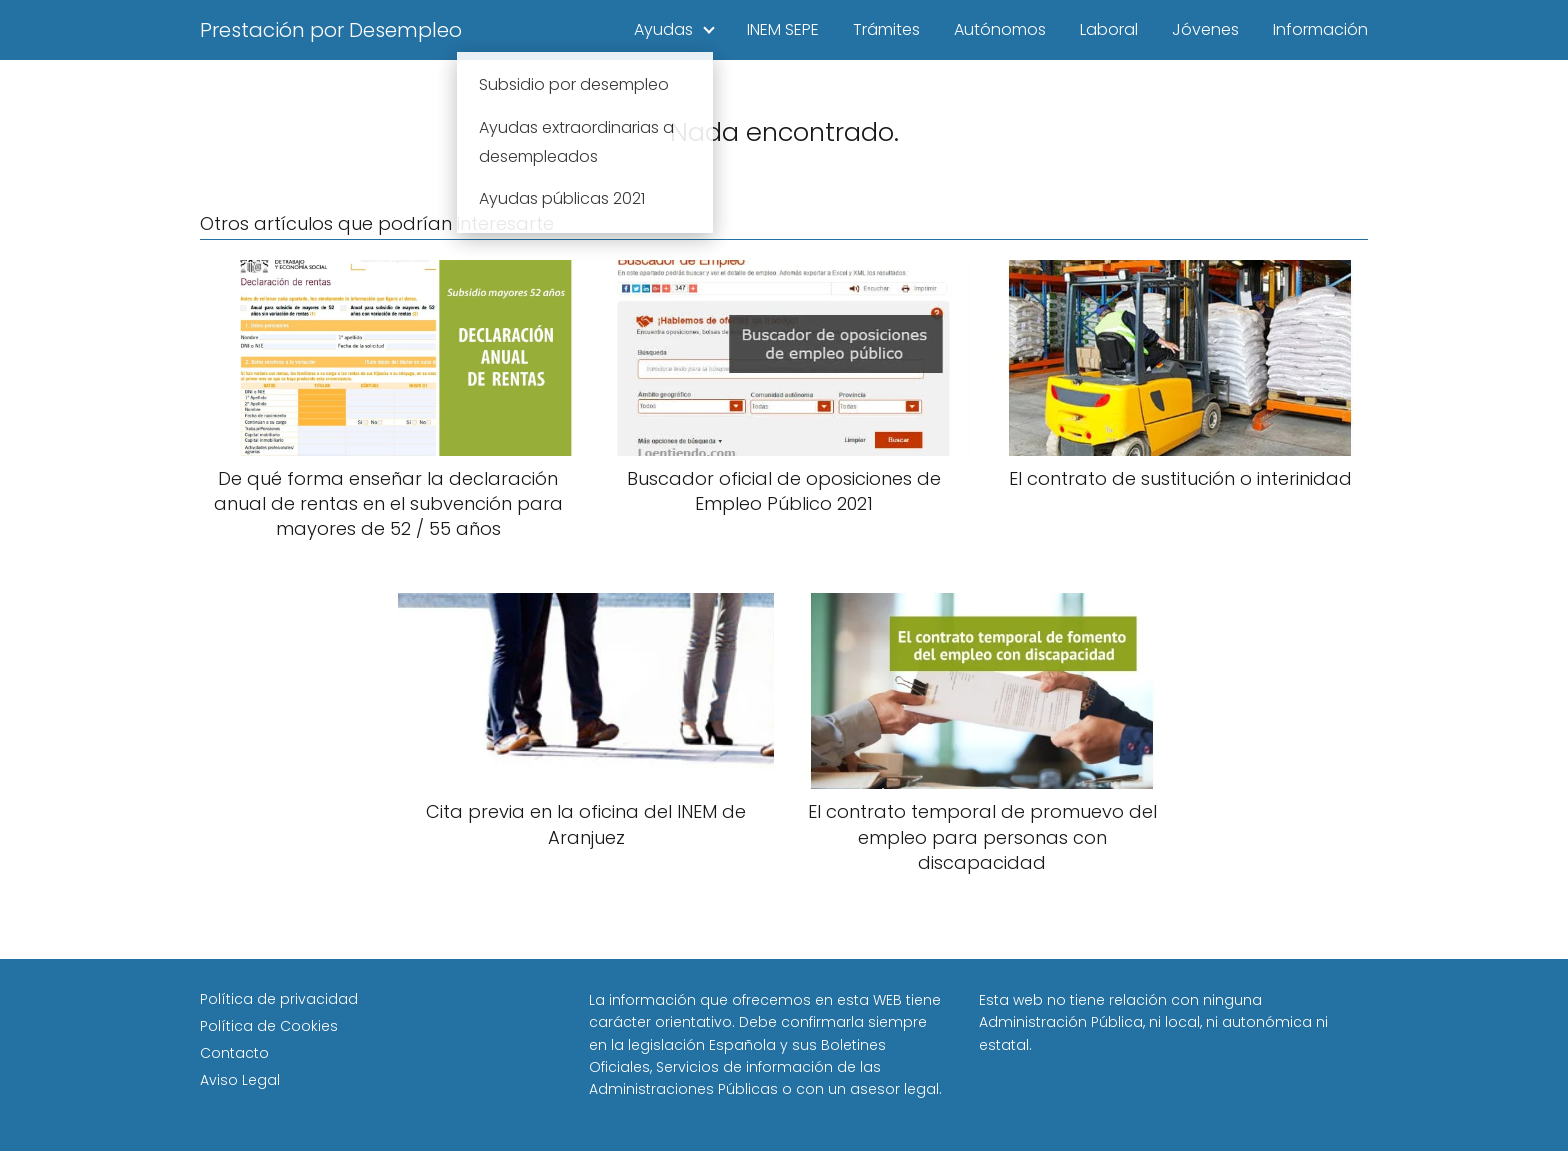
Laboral (1109, 29)
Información (1320, 29)
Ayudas (663, 29)
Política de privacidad (279, 999)
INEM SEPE (783, 29)
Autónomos (1000, 29)
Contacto (234, 1053)
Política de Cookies (269, 1026)
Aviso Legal (240, 1080)
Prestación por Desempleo (331, 30)
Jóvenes (1205, 29)
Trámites (886, 29)
